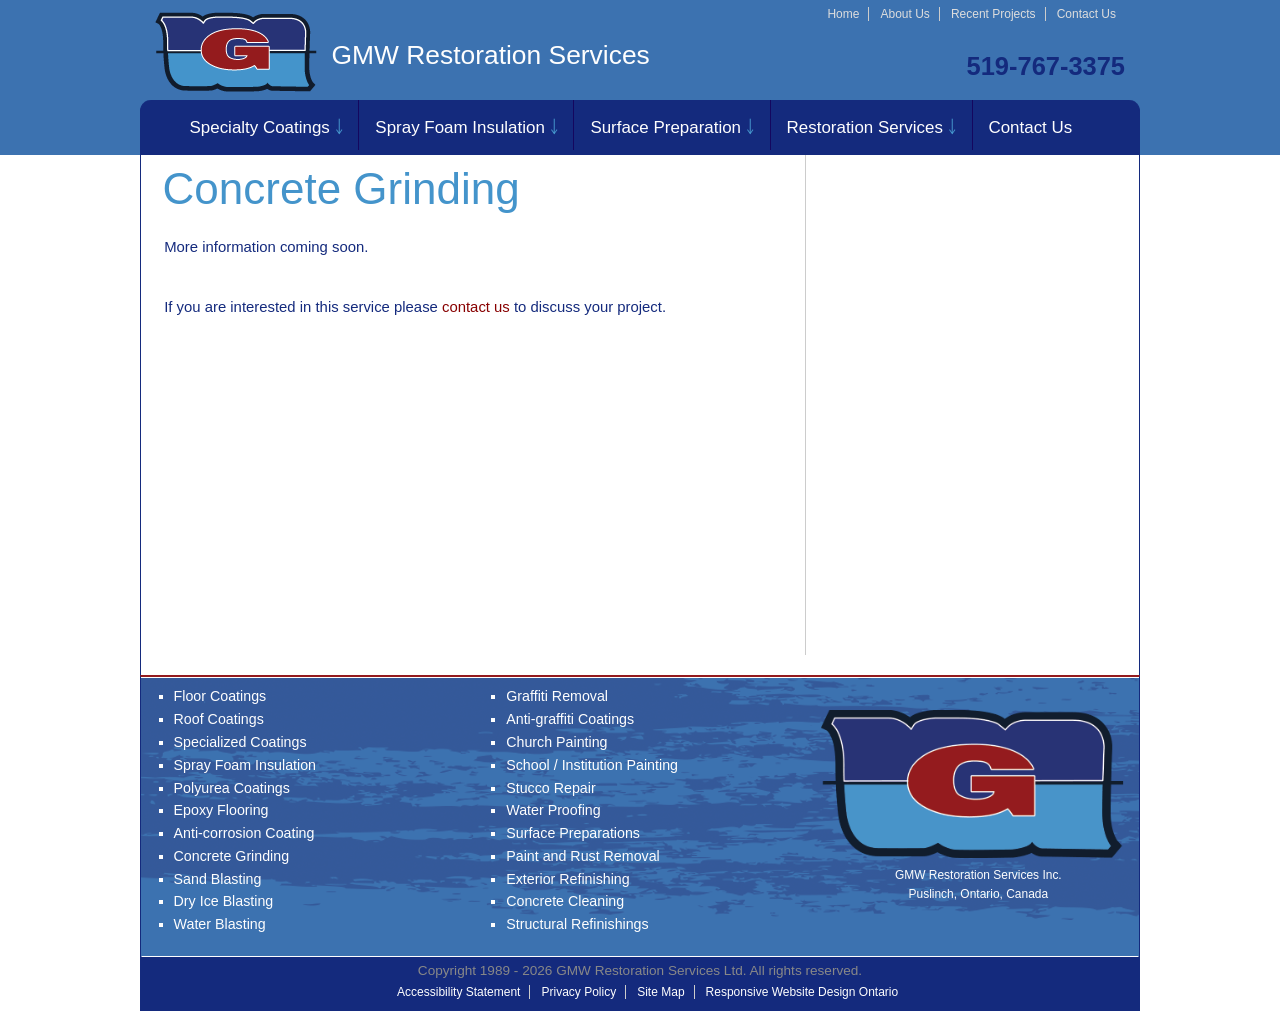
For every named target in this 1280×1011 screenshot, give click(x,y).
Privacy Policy (578, 992)
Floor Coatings (220, 696)
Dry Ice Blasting (224, 901)
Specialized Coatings (240, 742)
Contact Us (1086, 14)
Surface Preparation (665, 127)
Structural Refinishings (577, 924)
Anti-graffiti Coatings (570, 719)
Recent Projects (993, 14)
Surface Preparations (573, 833)
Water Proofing (553, 810)
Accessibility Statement (458, 992)
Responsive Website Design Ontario (802, 992)
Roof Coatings (219, 719)
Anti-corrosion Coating (244, 833)
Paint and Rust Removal (583, 856)
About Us (904, 14)
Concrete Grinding (232, 856)
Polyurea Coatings (232, 788)
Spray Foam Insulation (459, 127)
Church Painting (556, 742)
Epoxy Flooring (221, 810)
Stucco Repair (550, 788)
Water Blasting (220, 924)
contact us (476, 307)
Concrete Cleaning (565, 901)
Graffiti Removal (557, 696)
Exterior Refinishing (567, 879)
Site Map (660, 992)
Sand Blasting (218, 879)
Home (843, 14)
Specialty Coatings (260, 127)
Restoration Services (865, 127)
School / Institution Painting (592, 765)
